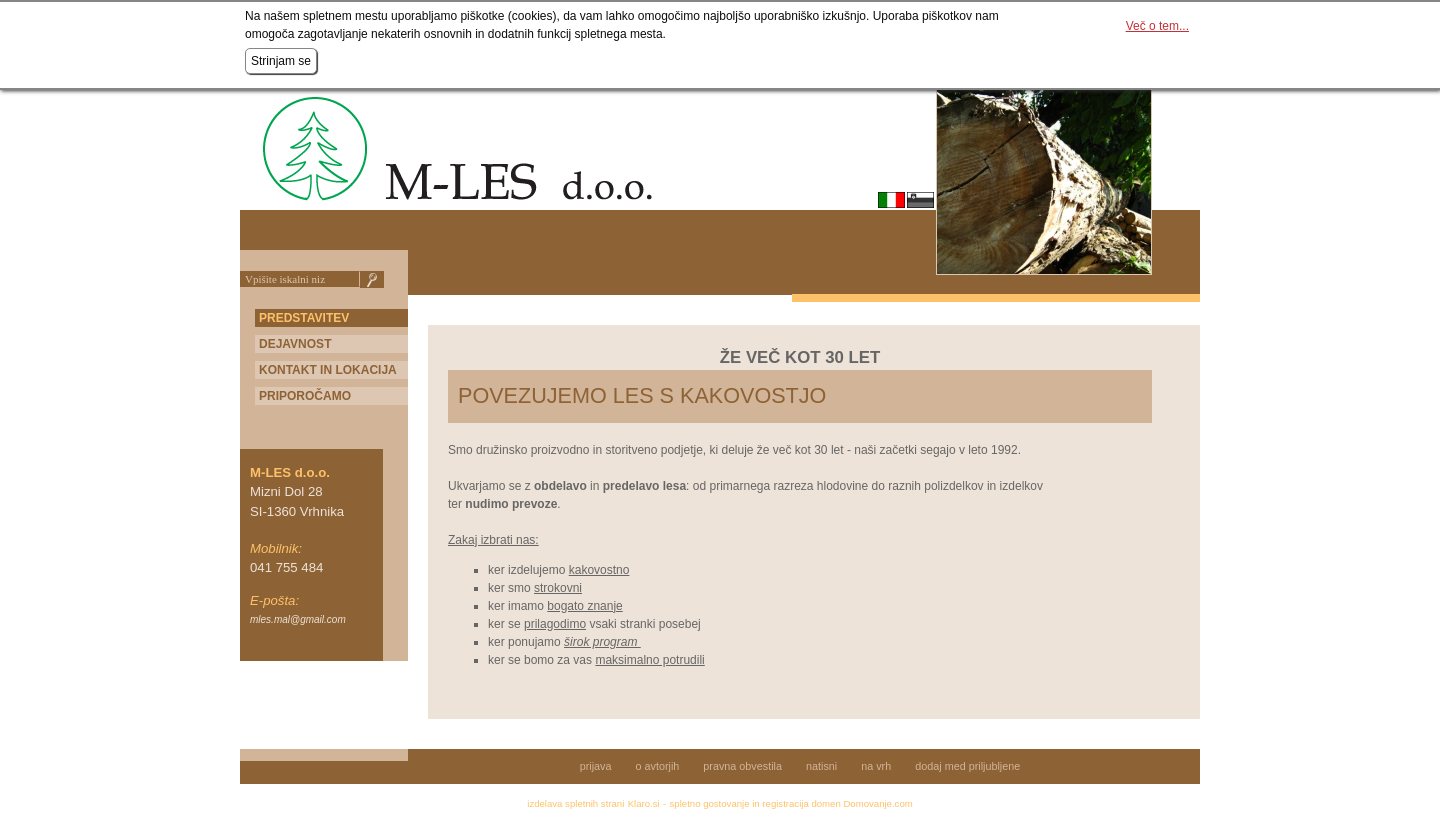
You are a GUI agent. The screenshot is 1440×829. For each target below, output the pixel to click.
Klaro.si (644, 803)
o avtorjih (658, 766)
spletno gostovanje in (716, 803)
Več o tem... (1157, 26)
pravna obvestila (742, 766)
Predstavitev (304, 318)
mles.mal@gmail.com (298, 619)
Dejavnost (295, 344)
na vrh (876, 766)
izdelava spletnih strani (575, 803)
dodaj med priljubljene (967, 766)
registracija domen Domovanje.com (837, 803)
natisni (821, 766)
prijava (596, 766)
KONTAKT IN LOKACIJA (328, 370)
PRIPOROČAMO (305, 396)
